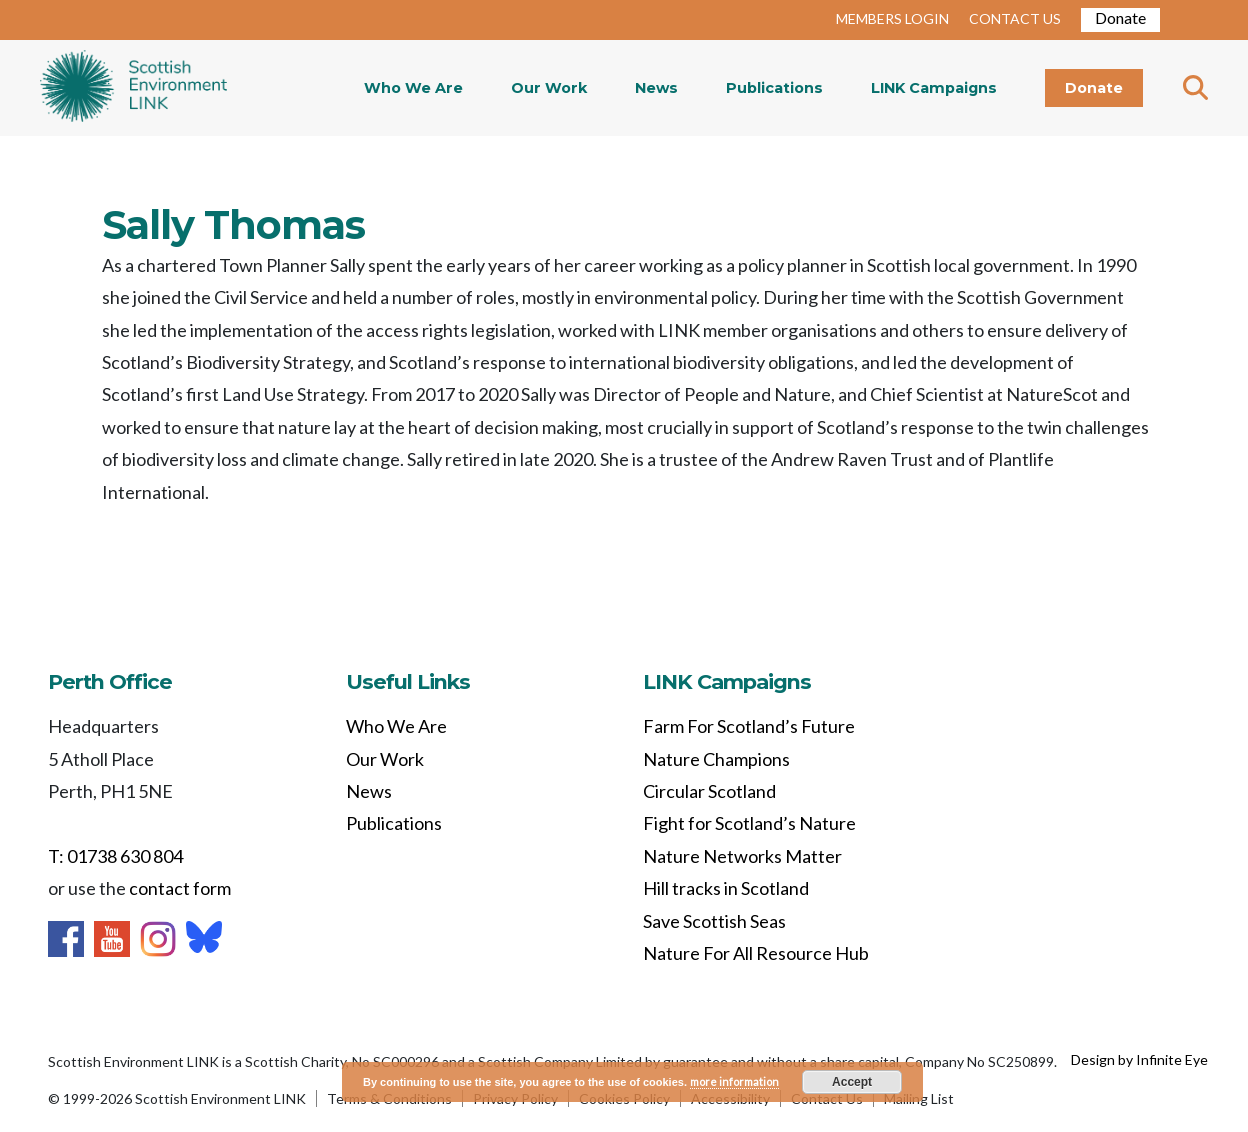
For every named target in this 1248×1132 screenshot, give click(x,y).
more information (734, 1081)
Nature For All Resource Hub (756, 953)
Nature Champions (716, 759)
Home (133, 88)
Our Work (549, 88)
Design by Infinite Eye (1139, 1059)
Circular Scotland (709, 791)
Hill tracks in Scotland (726, 888)
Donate (1120, 17)
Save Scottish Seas (714, 921)
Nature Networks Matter (742, 856)
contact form (180, 888)
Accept (852, 1082)
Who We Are (413, 88)
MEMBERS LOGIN (892, 18)
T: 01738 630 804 (115, 856)
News (656, 88)
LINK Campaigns (934, 88)
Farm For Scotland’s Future (749, 726)
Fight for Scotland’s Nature (749, 823)
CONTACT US (1015, 18)
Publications (774, 88)
